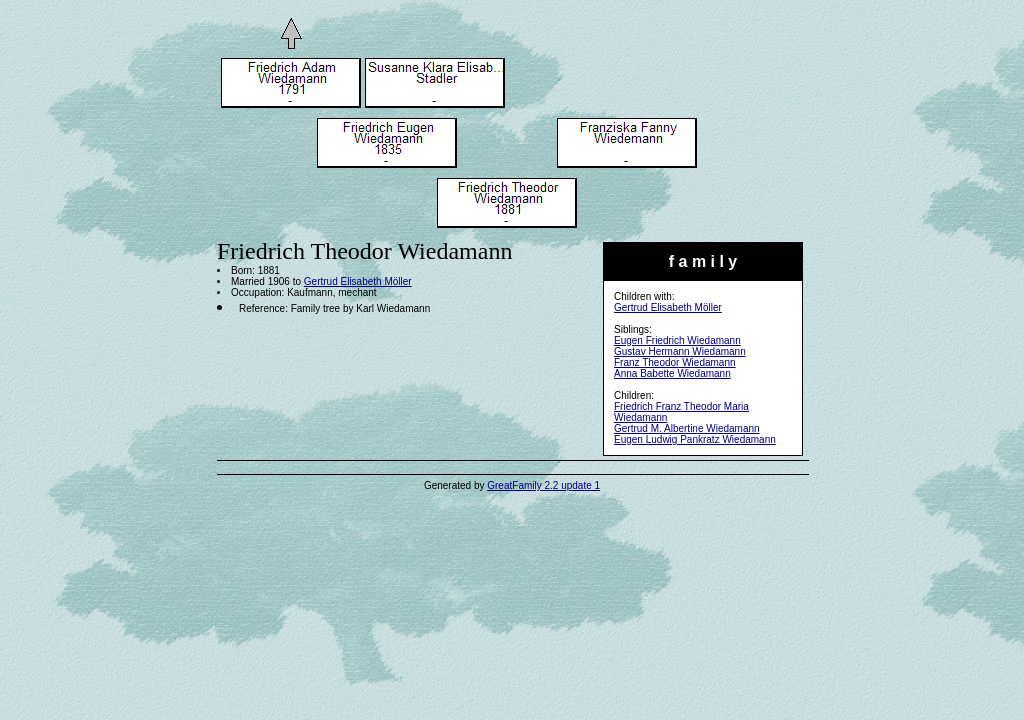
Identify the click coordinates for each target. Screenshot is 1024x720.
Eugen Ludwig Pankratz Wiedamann (695, 439)
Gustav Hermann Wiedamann (680, 351)
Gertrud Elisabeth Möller (668, 307)
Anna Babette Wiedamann (672, 373)
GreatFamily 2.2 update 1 (543, 485)
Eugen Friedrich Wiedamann (677, 340)
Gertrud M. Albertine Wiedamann (687, 428)
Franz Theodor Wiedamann (675, 362)
